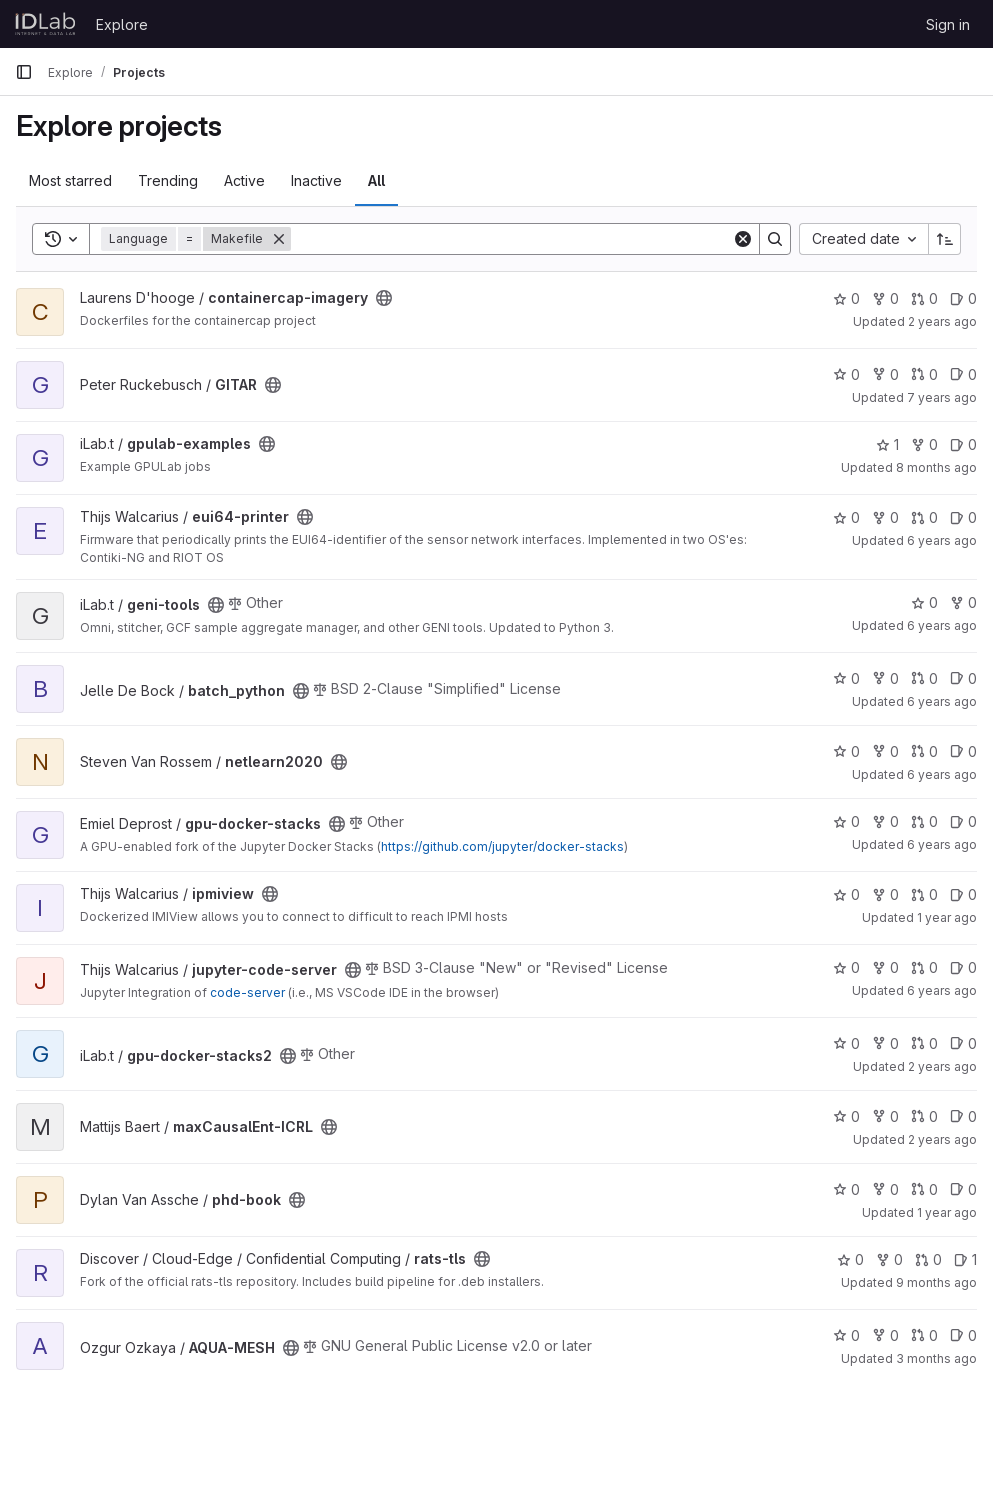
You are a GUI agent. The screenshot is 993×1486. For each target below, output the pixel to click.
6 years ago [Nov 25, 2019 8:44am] (942, 701)
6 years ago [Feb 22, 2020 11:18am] (942, 774)
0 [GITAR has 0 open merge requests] (924, 374)
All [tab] (376, 180)
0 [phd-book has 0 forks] (885, 1189)
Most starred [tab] (70, 180)
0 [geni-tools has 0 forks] (963, 602)
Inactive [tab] (316, 180)
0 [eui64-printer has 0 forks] (885, 517)
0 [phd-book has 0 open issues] (963, 1189)
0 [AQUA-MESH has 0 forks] (885, 1335)
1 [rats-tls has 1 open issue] (965, 1259)
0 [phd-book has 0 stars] (846, 1189)
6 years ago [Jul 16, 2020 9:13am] (942, 990)
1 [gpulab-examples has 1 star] (887, 444)
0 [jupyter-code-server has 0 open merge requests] (924, 967)
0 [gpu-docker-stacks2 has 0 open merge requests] (924, 1043)
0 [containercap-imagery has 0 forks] (885, 298)
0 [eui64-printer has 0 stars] (846, 517)
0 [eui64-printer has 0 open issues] (963, 517)
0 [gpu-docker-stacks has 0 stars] (846, 821)
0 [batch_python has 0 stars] (846, 678)
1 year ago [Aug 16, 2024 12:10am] (947, 917)
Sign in (948, 24)
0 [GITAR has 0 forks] (885, 374)
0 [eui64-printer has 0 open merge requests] (924, 517)
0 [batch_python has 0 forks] (885, 678)
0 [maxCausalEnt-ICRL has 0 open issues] (963, 1116)
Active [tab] (244, 180)
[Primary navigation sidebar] (24, 72)
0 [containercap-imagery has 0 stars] (846, 298)
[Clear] (743, 239)
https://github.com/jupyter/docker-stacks (502, 846)
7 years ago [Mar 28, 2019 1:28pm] (942, 397)
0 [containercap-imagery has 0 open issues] (963, 298)
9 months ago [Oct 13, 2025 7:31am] (936, 1282)
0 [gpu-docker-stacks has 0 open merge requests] (924, 821)
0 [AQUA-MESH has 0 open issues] (963, 1335)
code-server (247, 992)
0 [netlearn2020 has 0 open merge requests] (924, 751)
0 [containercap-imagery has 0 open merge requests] (924, 298)
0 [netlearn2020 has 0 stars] (846, 751)
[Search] (511, 239)
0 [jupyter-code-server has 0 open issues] (963, 967)
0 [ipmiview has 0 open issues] (963, 894)
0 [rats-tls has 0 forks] (889, 1259)
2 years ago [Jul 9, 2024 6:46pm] (942, 321)
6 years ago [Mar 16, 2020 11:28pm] (942, 844)
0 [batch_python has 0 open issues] (963, 678)
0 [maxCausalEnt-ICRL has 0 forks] (885, 1116)
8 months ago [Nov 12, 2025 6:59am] (936, 467)
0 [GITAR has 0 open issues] (963, 374)
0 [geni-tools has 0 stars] (924, 602)
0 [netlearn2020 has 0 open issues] (963, 751)
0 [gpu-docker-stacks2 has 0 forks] (885, 1043)
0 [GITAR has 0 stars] (846, 374)
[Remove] (279, 239)
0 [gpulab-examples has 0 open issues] (963, 444)
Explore (122, 24)
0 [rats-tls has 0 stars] (850, 1259)
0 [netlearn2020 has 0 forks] (885, 751)
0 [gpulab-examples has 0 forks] (924, 444)
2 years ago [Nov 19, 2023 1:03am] (942, 1066)
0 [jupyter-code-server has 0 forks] (885, 967)
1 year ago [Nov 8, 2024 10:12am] (947, 1212)
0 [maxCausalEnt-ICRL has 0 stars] (846, 1116)
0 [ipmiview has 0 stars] (846, 894)
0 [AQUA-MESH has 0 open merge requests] (924, 1335)
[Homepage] (45, 24)
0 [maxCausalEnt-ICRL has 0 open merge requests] (924, 1116)
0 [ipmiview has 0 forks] (885, 894)
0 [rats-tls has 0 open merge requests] (928, 1259)
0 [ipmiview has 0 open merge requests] (924, 894)
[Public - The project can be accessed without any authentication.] (384, 298)
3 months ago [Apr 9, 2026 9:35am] (936, 1358)
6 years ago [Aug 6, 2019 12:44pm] (942, 540)
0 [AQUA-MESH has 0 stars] (846, 1335)
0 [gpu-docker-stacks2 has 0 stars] (846, 1043)
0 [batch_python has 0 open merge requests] (924, 678)
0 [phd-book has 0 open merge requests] (924, 1189)
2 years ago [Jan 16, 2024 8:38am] (942, 1139)
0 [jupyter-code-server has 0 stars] (846, 967)
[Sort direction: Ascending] (945, 239)
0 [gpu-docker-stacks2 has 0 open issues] (963, 1043)
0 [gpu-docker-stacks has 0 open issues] (963, 821)
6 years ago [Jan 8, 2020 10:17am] (942, 625)
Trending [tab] (168, 180)
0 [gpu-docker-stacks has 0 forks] (885, 821)
